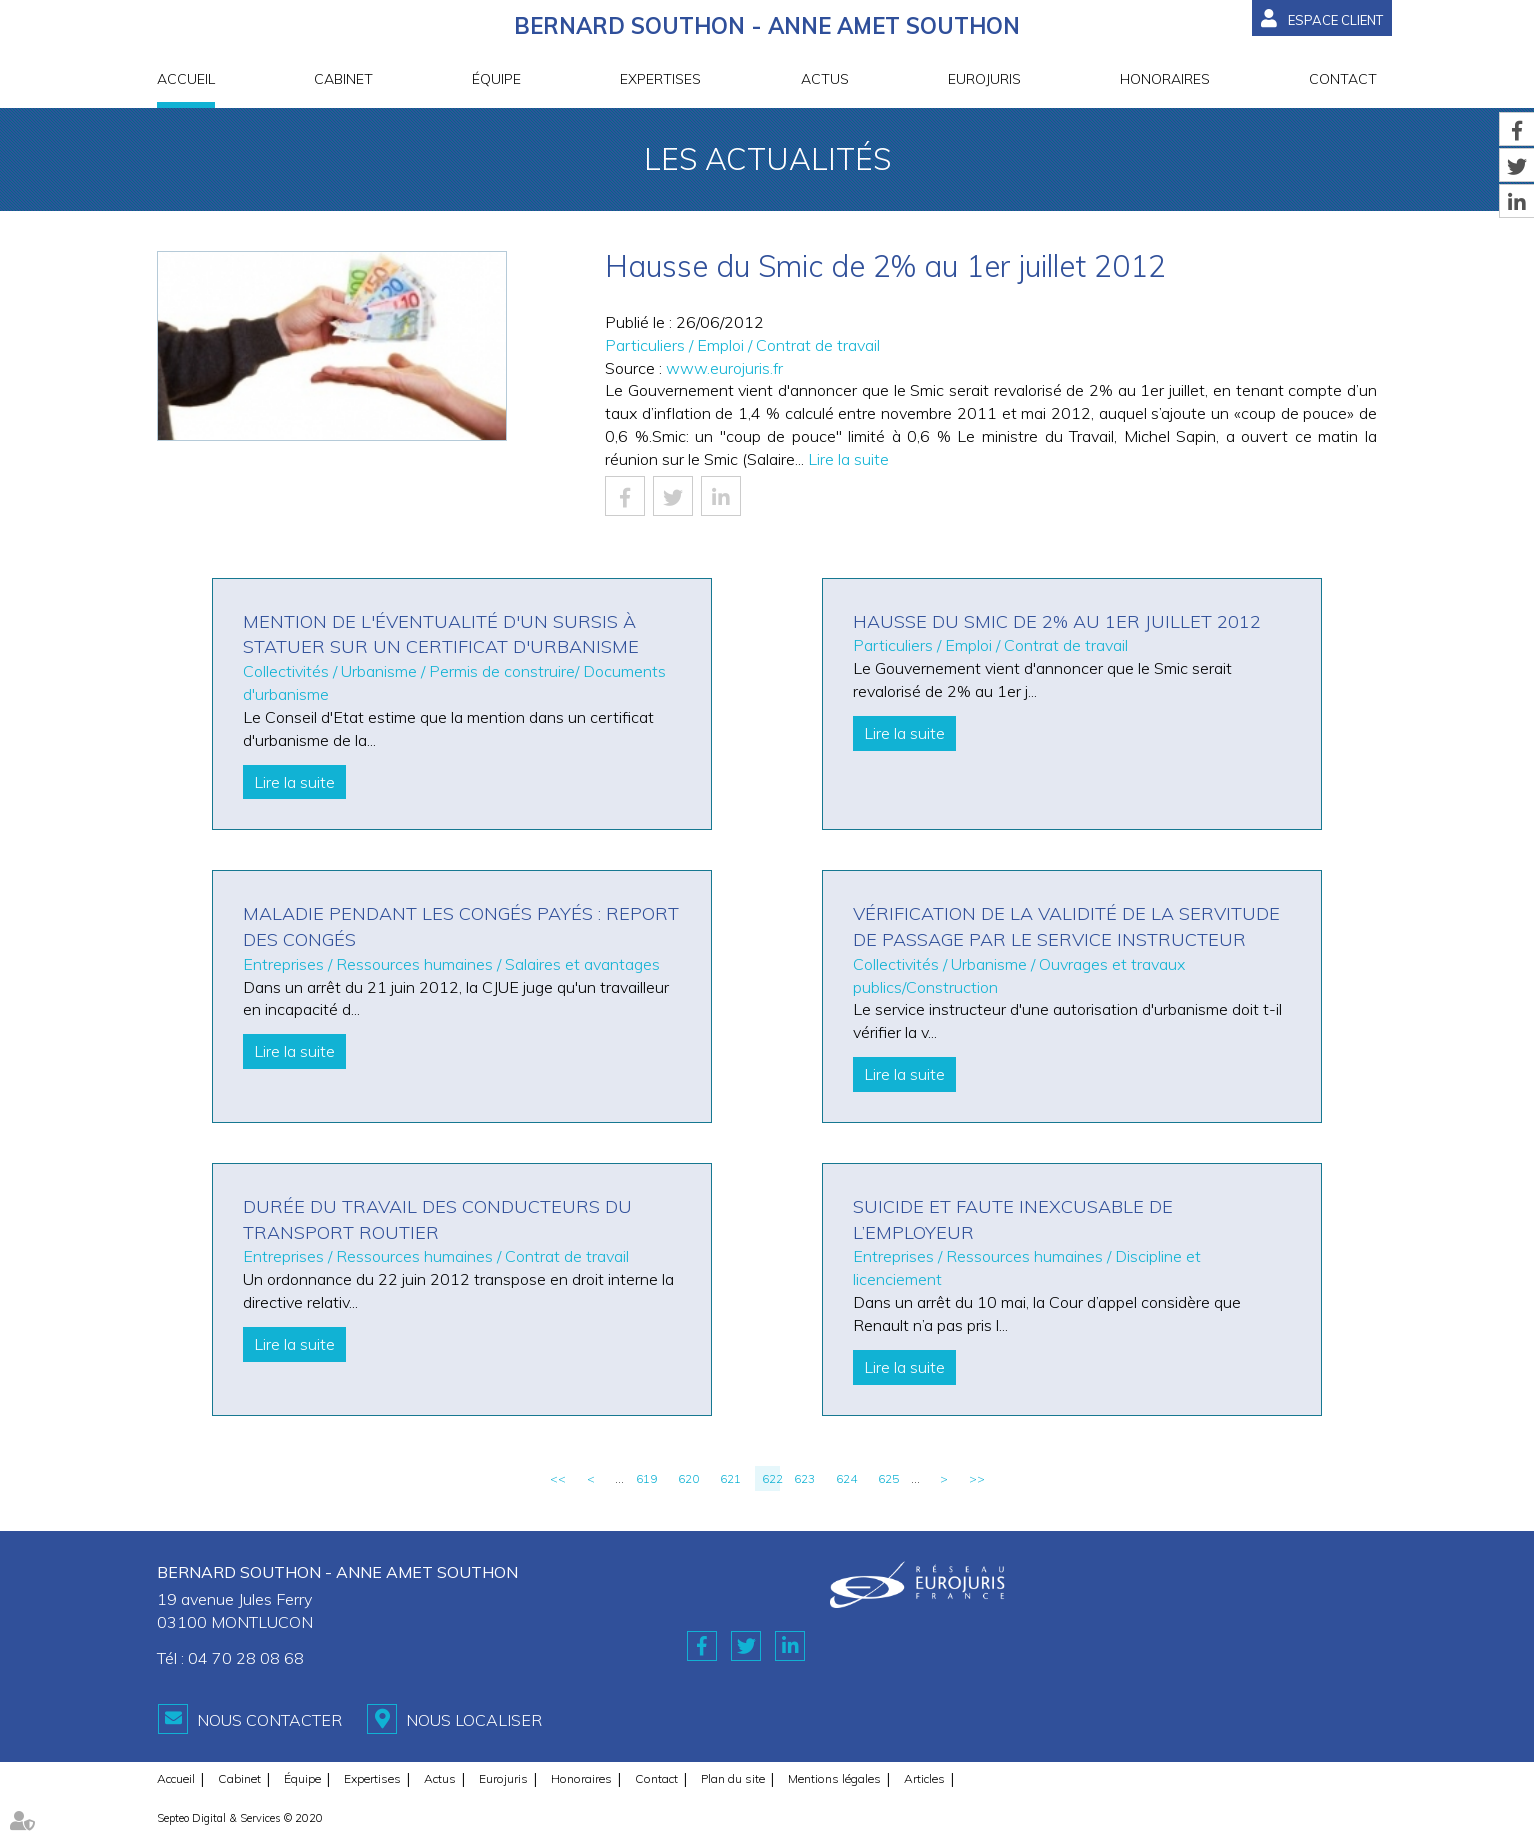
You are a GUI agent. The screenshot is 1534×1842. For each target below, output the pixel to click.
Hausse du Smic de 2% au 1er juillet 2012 (1057, 621)
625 (888, 1478)
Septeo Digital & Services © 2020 (240, 1818)
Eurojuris (984, 79)
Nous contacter (269, 1720)
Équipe (496, 79)
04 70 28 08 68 (246, 1658)
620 (688, 1478)
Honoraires (1165, 79)
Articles (924, 1778)
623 (804, 1478)
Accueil (186, 79)
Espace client (1335, 20)
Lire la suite (848, 459)
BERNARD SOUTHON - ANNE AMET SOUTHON (767, 26)
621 (730, 1478)
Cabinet (343, 79)
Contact (1343, 79)
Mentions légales (834, 1778)
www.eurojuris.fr (724, 368)
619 (646, 1478)
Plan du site (733, 1778)
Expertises (660, 79)
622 (771, 1478)
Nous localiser (474, 1720)
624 (846, 1478)
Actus (825, 79)
